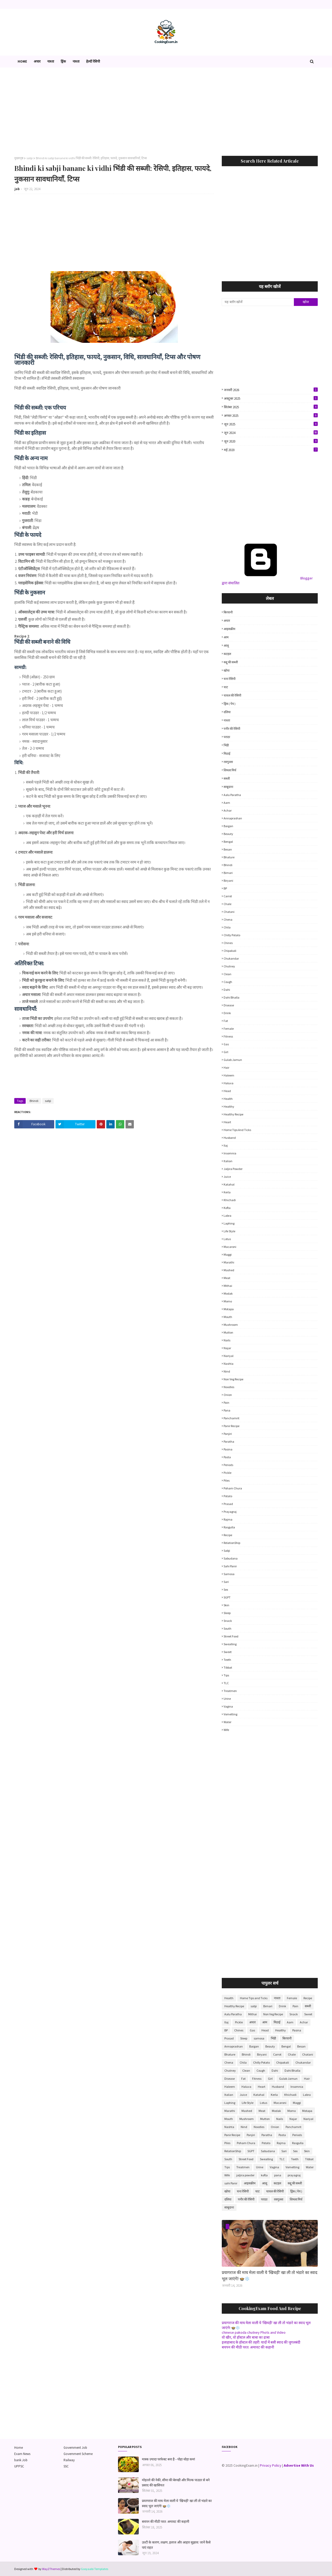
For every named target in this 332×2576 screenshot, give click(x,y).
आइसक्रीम (229, 629)
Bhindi (34, 1101)
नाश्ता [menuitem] (50, 61)
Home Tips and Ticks (237, 1130)
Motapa (229, 1309)
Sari (226, 1582)
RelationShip (232, 1543)
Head (227, 1091)
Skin (226, 1605)
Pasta (227, 1457)
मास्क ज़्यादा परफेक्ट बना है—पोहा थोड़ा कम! (168, 2459)
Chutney (229, 966)
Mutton (228, 1332)
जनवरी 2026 (271, 389)
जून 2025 (271, 424)
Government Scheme (78, 2454)
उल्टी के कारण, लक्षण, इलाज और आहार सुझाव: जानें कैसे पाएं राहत (176, 2545)
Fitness (228, 1036)
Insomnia (230, 1153)
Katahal (229, 1184)
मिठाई (227, 753)
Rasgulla (229, 1527)
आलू (226, 645)
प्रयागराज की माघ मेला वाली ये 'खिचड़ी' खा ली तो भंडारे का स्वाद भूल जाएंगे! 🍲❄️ (269, 2275)
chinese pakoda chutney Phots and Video (254, 2332)
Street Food (231, 1636)
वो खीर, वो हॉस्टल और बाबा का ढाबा (246, 2337)
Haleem (229, 1075)
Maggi (228, 1254)
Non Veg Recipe (233, 1379)
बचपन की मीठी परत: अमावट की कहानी (248, 2347)
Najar (227, 1348)
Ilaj (226, 1145)
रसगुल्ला (228, 762)
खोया (227, 670)
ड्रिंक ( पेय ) (230, 704)
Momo (228, 1301)
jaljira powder (233, 1169)
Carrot (228, 896)
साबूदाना (228, 787)
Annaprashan (233, 818)
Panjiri (228, 1434)
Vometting (230, 1714)
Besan (228, 849)
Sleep (227, 1613)
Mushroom (231, 1325)
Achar (228, 810)
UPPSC (19, 2466)
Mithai (228, 1286)
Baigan (228, 826)
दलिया (227, 712)
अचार (227, 621)
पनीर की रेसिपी (232, 729)
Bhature (229, 857)
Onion (228, 1395)
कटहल (227, 654)
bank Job (20, 2460)
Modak (228, 1293)
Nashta (228, 1364)
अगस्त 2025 (271, 415)
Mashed (229, 1270)
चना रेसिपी (230, 679)
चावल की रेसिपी (232, 695)
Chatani (229, 912)
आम (226, 637)
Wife (226, 1730)
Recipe (228, 1535)
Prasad (228, 1504)
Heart (227, 1122)
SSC (66, 2466)
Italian (228, 1161)
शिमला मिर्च (230, 770)
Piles (227, 1480)
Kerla (227, 1192)
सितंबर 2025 (271, 407)
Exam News (22, 2454)
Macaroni (230, 1247)
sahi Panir (230, 1566)
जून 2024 (271, 432)
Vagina (228, 1706)
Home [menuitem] (22, 61)
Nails (227, 1340)
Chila (227, 927)
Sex (226, 1589)
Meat (227, 1278)
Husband (230, 1138)
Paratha (229, 1441)
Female (229, 1029)
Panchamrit (231, 1418)
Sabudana (231, 1558)
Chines (228, 943)
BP (225, 888)
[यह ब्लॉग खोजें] (258, 302)
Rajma (228, 1519)
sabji (29, 158)
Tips (226, 1675)
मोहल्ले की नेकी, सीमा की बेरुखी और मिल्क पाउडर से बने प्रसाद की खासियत (176, 2482)
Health (228, 1099)
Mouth (228, 1317)
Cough (228, 982)
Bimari (228, 873)
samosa (229, 1574)
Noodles (229, 1387)
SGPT (227, 1597)
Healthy (229, 1106)
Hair (226, 1067)
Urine (227, 1699)
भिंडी (226, 745)
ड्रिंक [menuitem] (63, 61)
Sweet (228, 1652)
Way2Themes (51, 2569)
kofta (227, 1208)
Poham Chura (233, 1488)
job (17, 189)
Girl (226, 1052)
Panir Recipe (231, 1426)
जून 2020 (271, 441)
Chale (227, 904)
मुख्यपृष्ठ (18, 158)
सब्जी (227, 778)
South (227, 1628)
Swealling (230, 1644)
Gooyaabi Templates (94, 2569)
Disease (229, 1005)
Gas (226, 1044)
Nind (227, 1371)
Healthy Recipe (233, 1114)
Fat (226, 1021)
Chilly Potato (232, 935)
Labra (227, 1215)
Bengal (228, 842)
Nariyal (228, 1356)
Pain (226, 1402)
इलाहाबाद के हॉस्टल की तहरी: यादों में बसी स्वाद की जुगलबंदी (261, 2342)
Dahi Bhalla (231, 997)
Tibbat (228, 1667)
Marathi (229, 1262)
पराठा (227, 737)
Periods (228, 1465)
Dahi (227, 990)
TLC (226, 1683)
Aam (227, 803)
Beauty (228, 834)
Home (18, 2447)
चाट (226, 687)
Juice (227, 1177)
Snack (228, 1621)
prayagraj (230, 1512)
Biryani (228, 880)
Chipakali (230, 951)
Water (227, 1722)
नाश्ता (227, 720)
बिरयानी (228, 612)
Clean (227, 974)
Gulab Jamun (233, 1060)
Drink (227, 1013)
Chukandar (231, 958)
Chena (228, 919)
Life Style (229, 1231)
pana (227, 1410)
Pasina (228, 1449)
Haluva (228, 1083)
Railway (69, 2460)
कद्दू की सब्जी (231, 662)
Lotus (227, 1239)
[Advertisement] (166, 111)
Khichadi (230, 1200)
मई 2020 (271, 449)
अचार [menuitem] (37, 61)
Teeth (227, 1660)
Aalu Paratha (232, 795)
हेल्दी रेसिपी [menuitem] (93, 61)
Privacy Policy (270, 2465)
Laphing (229, 1223)
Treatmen (230, 1691)
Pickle (227, 1473)
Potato (228, 1496)
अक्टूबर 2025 (271, 398)
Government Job (75, 2447)
